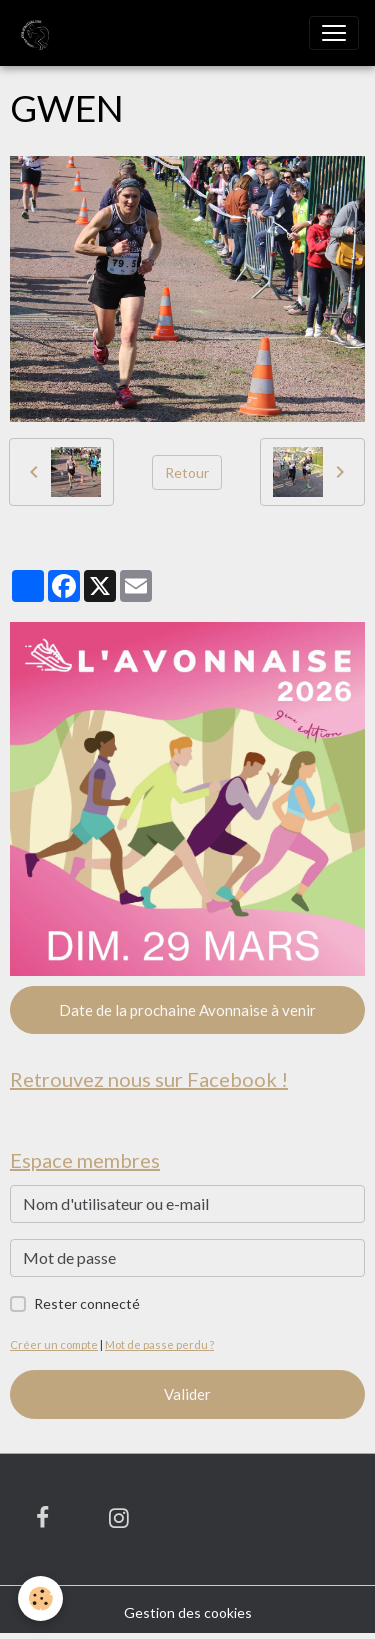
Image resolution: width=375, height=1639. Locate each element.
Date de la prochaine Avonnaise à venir (187, 1010)
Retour (187, 472)
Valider (187, 1394)
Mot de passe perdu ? (159, 1344)
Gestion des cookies (188, 1612)
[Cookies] (40, 1598)
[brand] (36, 33)
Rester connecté (87, 1303)
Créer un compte (54, 1344)
